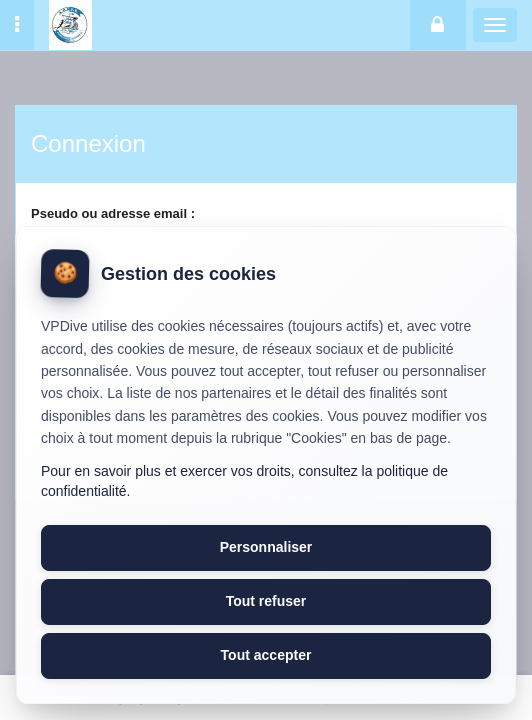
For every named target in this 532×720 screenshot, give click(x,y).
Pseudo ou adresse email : (113, 213)
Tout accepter (266, 655)
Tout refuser (266, 601)
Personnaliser (266, 547)
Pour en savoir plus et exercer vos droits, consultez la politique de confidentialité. (244, 481)
